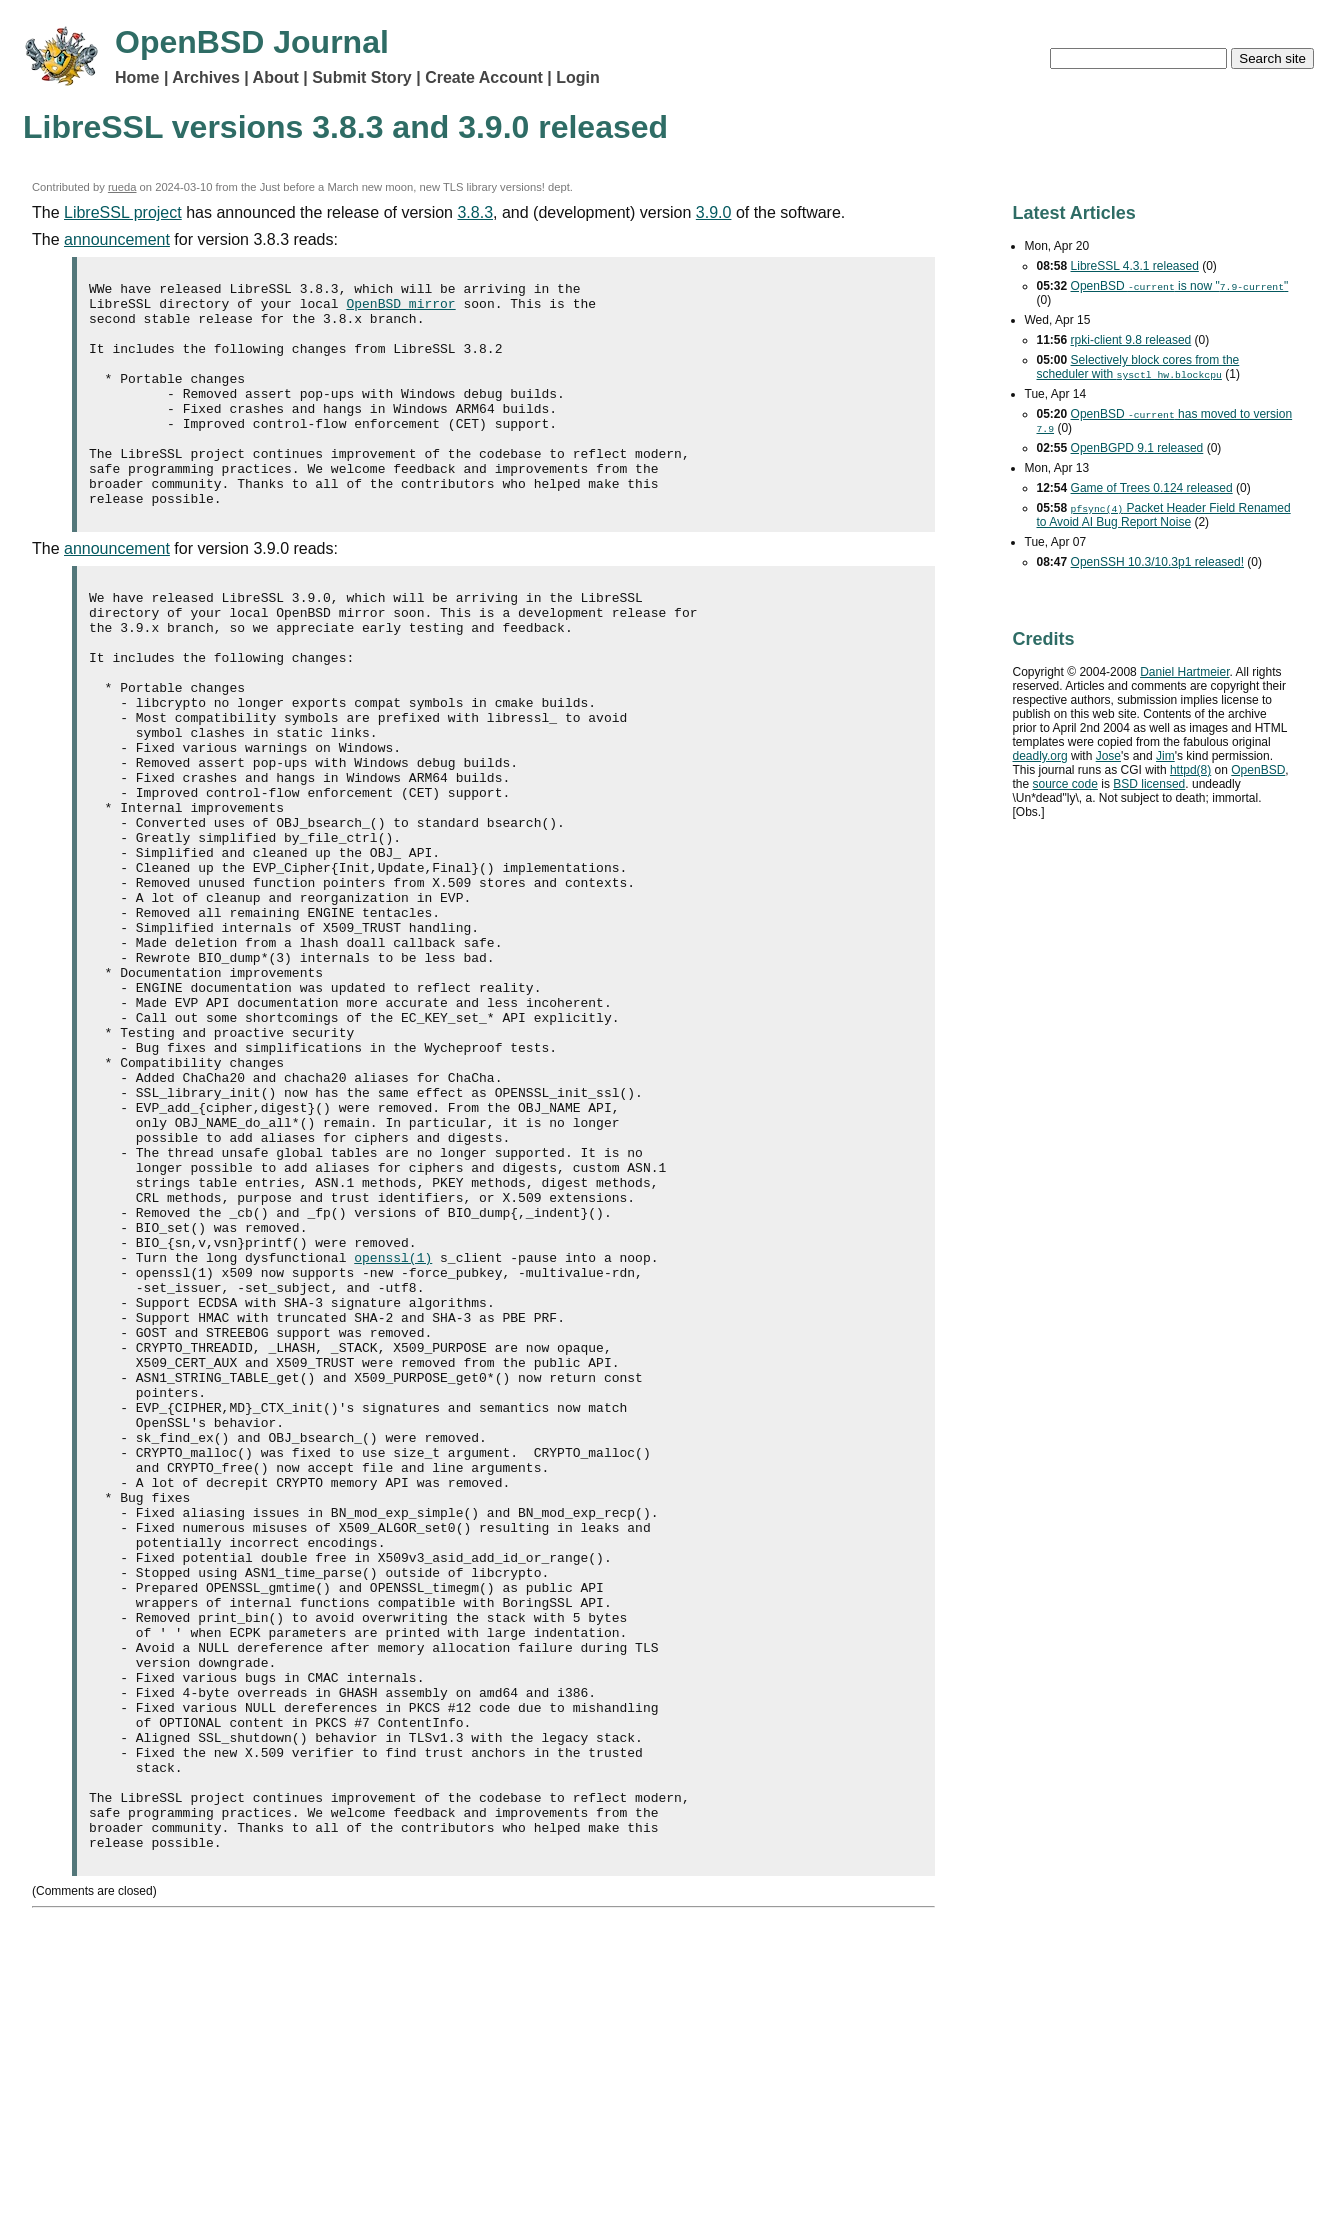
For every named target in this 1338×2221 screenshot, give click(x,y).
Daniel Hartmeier (1184, 672)
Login (578, 77)
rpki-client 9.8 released (1131, 340)
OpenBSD (1258, 770)
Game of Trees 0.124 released (1152, 488)
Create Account (484, 77)
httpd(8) (1190, 770)
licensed (1149, 784)
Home (137, 77)
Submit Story (362, 77)
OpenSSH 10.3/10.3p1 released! (1157, 562)
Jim (1165, 756)
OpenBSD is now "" (1180, 286)
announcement (117, 239)
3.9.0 (714, 212)
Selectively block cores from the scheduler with (1138, 367)
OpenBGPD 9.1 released (1137, 448)
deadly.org (1040, 756)
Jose (1108, 756)
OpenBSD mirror (400, 309)
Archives (206, 77)
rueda (122, 187)
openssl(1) (393, 1437)
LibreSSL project (123, 212)
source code (1065, 784)
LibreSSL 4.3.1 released (1135, 266)
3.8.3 (475, 212)
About (276, 77)
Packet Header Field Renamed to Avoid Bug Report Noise (1164, 515)
